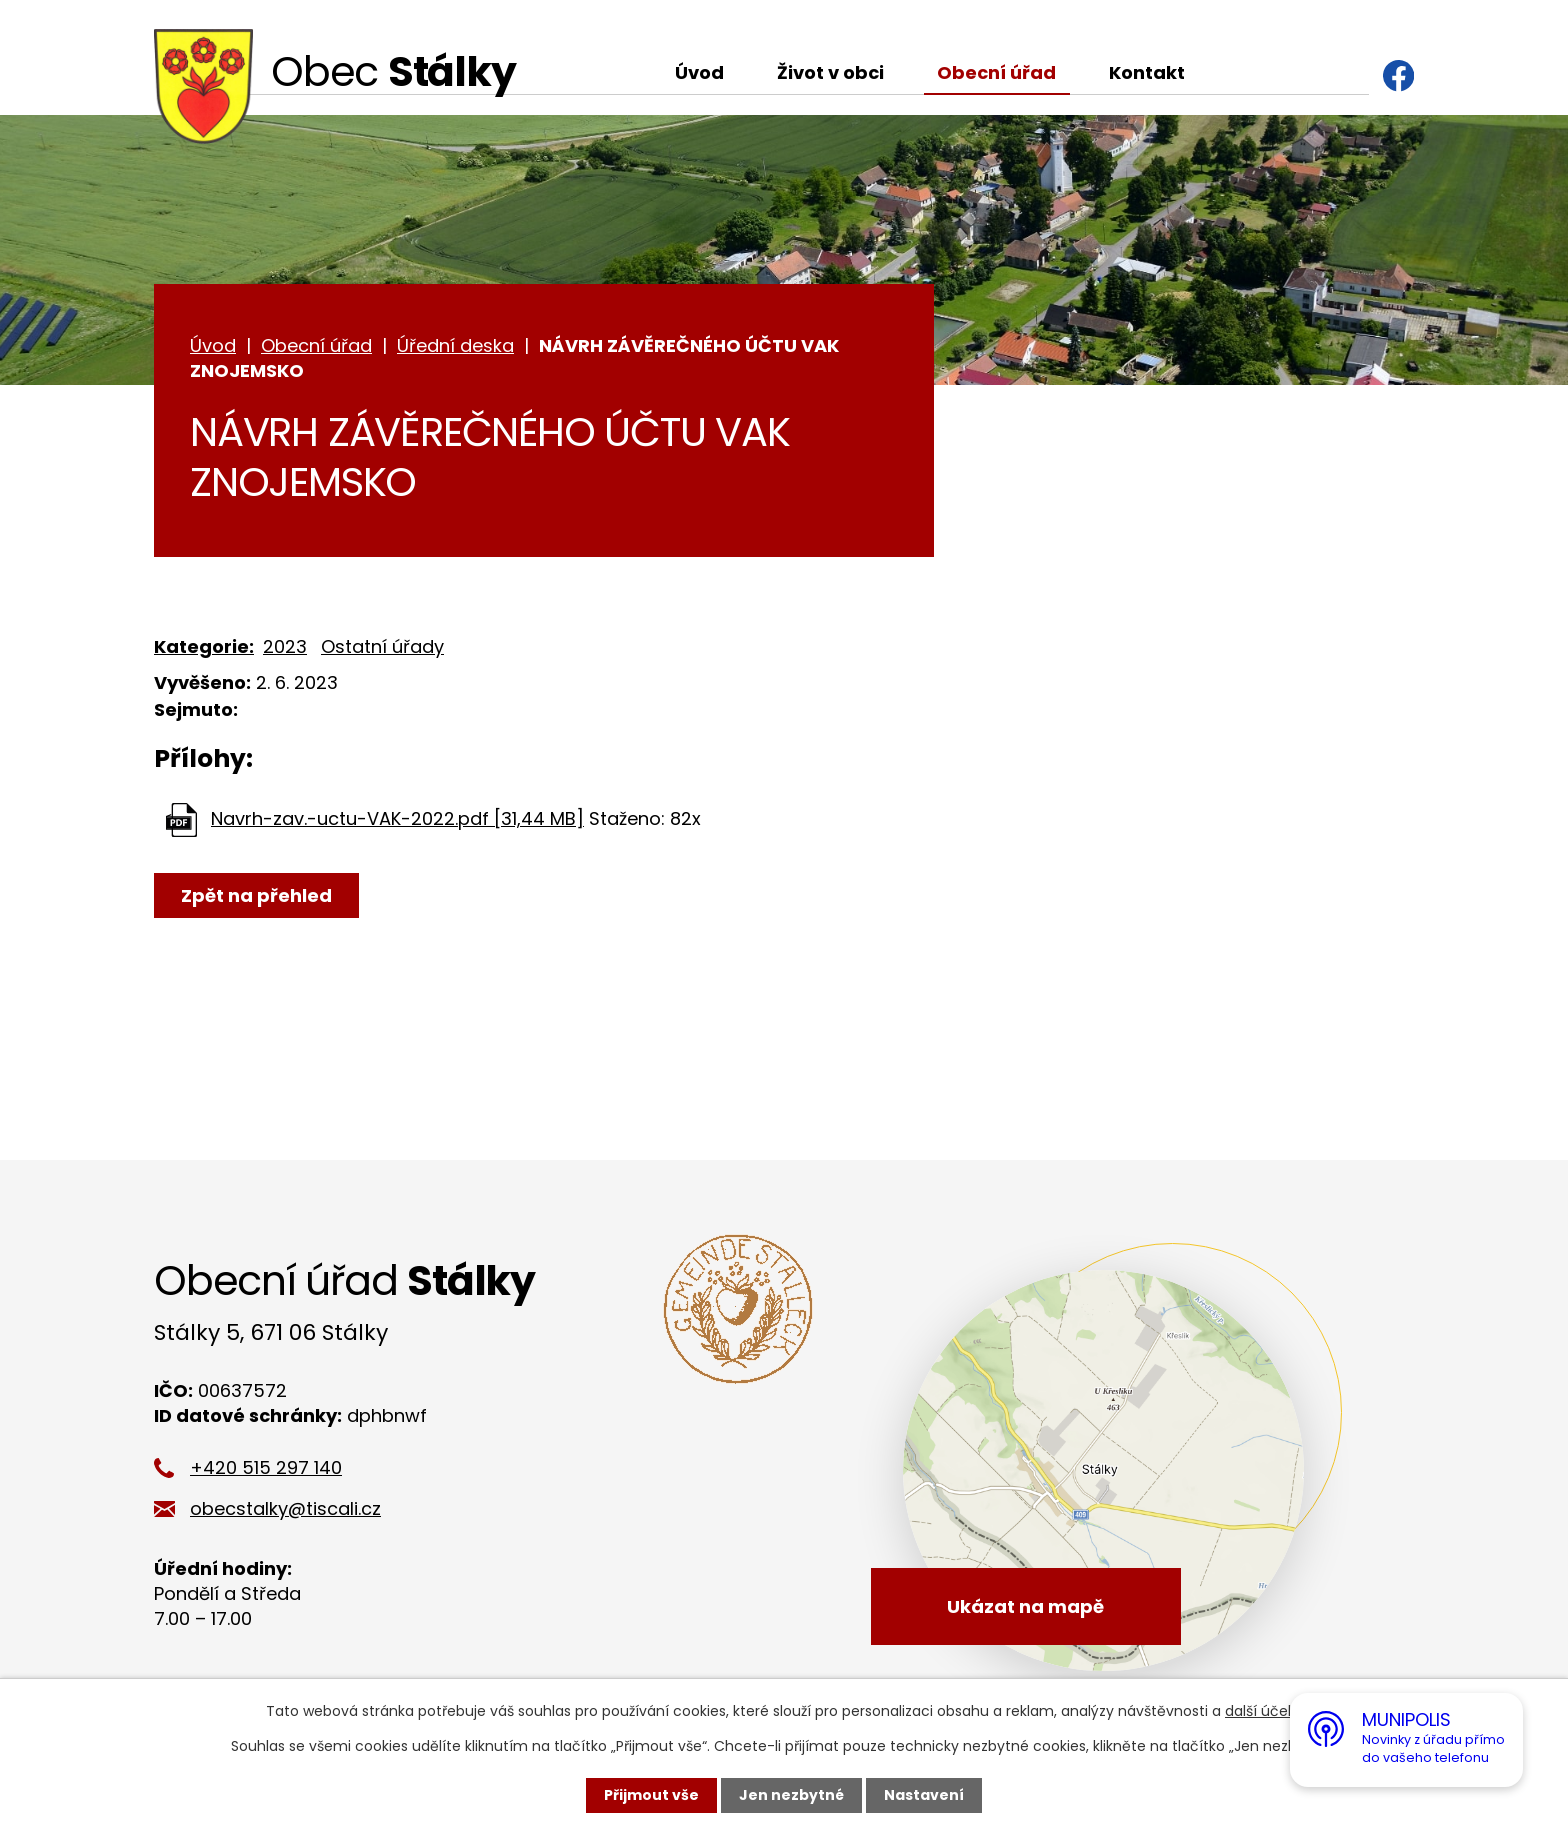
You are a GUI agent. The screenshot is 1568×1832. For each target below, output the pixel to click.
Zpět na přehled (256, 895)
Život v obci (830, 72)
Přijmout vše (651, 1795)
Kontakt (1147, 72)
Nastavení (924, 1795)
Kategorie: (204, 646)
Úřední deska (455, 345)
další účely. (1263, 1711)
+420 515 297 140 (266, 1467)
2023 (285, 646)
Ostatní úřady (382, 646)
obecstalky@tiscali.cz (285, 1508)
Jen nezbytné (791, 1795)
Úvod (699, 72)
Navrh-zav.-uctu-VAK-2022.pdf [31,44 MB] (397, 818)
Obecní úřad (996, 72)
